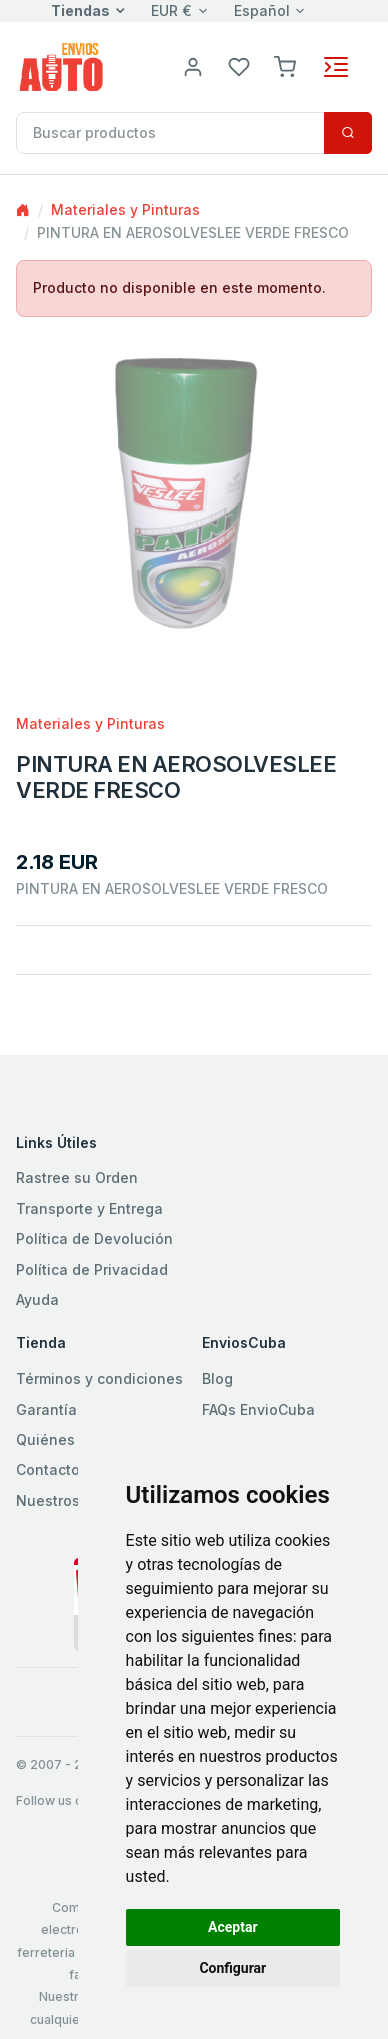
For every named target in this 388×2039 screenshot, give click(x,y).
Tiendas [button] (80, 10)
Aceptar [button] (233, 1927)
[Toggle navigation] (336, 67)
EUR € (171, 10)
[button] (285, 65)
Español (262, 10)
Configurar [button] (232, 1968)
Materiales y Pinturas (125, 209)
